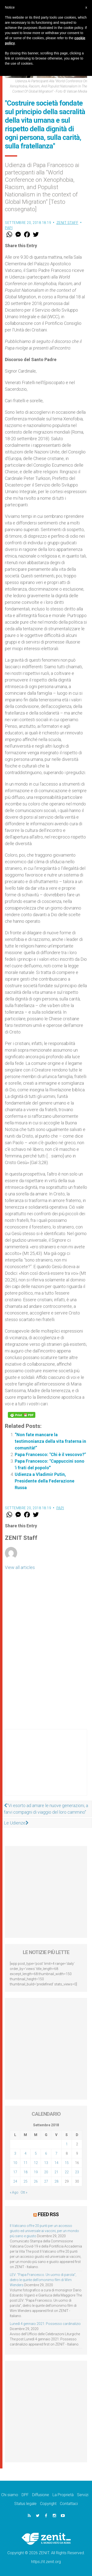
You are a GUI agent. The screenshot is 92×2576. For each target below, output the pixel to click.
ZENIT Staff (67, 223)
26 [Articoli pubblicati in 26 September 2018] (36, 2181)
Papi (9, 228)
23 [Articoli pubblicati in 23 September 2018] (77, 2172)
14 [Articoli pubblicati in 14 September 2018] (56, 2163)
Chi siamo (9, 2494)
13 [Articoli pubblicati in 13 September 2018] (46, 2163)
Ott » (24, 2192)
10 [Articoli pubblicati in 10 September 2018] (15, 2163)
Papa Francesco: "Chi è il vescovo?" (50, 1454)
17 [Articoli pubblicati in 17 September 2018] (15, 2172)
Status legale (25, 2503)
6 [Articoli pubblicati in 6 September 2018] (46, 2153)
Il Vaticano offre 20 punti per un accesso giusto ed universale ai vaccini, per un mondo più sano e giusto (44, 2231)
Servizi (82, 2494)
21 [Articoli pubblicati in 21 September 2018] (56, 2172)
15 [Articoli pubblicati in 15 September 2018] (67, 2163)
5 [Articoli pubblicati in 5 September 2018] (36, 2153)
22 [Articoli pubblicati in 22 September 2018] (67, 2172)
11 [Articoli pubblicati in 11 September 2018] (25, 2163)
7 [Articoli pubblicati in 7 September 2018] (56, 2153)
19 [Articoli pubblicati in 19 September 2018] (36, 2172)
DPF (25, 2494)
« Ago (14, 2192)
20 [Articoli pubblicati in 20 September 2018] (46, 2172)
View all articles (20, 1567)
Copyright (48, 2503)
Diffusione (40, 2494)
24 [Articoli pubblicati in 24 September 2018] (15, 2181)
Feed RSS (48, 2214)
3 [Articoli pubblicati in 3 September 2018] (15, 2153)
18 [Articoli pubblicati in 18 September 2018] (25, 2172)
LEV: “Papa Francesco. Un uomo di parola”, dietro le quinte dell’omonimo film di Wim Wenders (43, 2280)
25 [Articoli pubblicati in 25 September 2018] (25, 2181)
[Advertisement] (46, 1767)
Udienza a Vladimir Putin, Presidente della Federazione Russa (44, 1481)
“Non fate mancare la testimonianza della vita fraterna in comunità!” (50, 1441)
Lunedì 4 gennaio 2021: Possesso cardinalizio (45, 2324)
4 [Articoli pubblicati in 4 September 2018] (25, 2153)
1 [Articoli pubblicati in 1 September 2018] (67, 2144)
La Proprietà (63, 2494)
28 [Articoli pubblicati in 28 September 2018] (56, 2181)
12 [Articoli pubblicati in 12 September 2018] (36, 2163)
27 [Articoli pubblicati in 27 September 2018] (46, 2181)
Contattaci (69, 2503)
